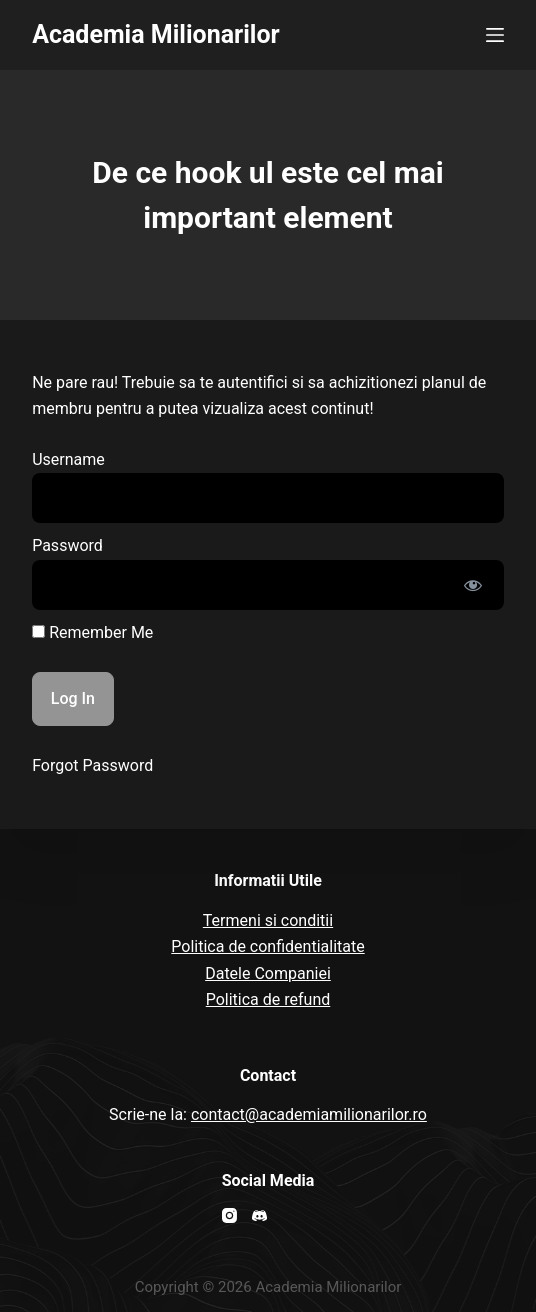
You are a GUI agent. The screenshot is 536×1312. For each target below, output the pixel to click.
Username (68, 459)
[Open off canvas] (495, 35)
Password (67, 545)
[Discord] (259, 1215)
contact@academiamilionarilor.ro (309, 1114)
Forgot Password (92, 765)
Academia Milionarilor (156, 34)
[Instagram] (229, 1215)
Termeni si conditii (268, 920)
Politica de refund (268, 999)
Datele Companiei (268, 973)
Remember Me (92, 632)
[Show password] (473, 585)
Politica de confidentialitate (267, 946)
